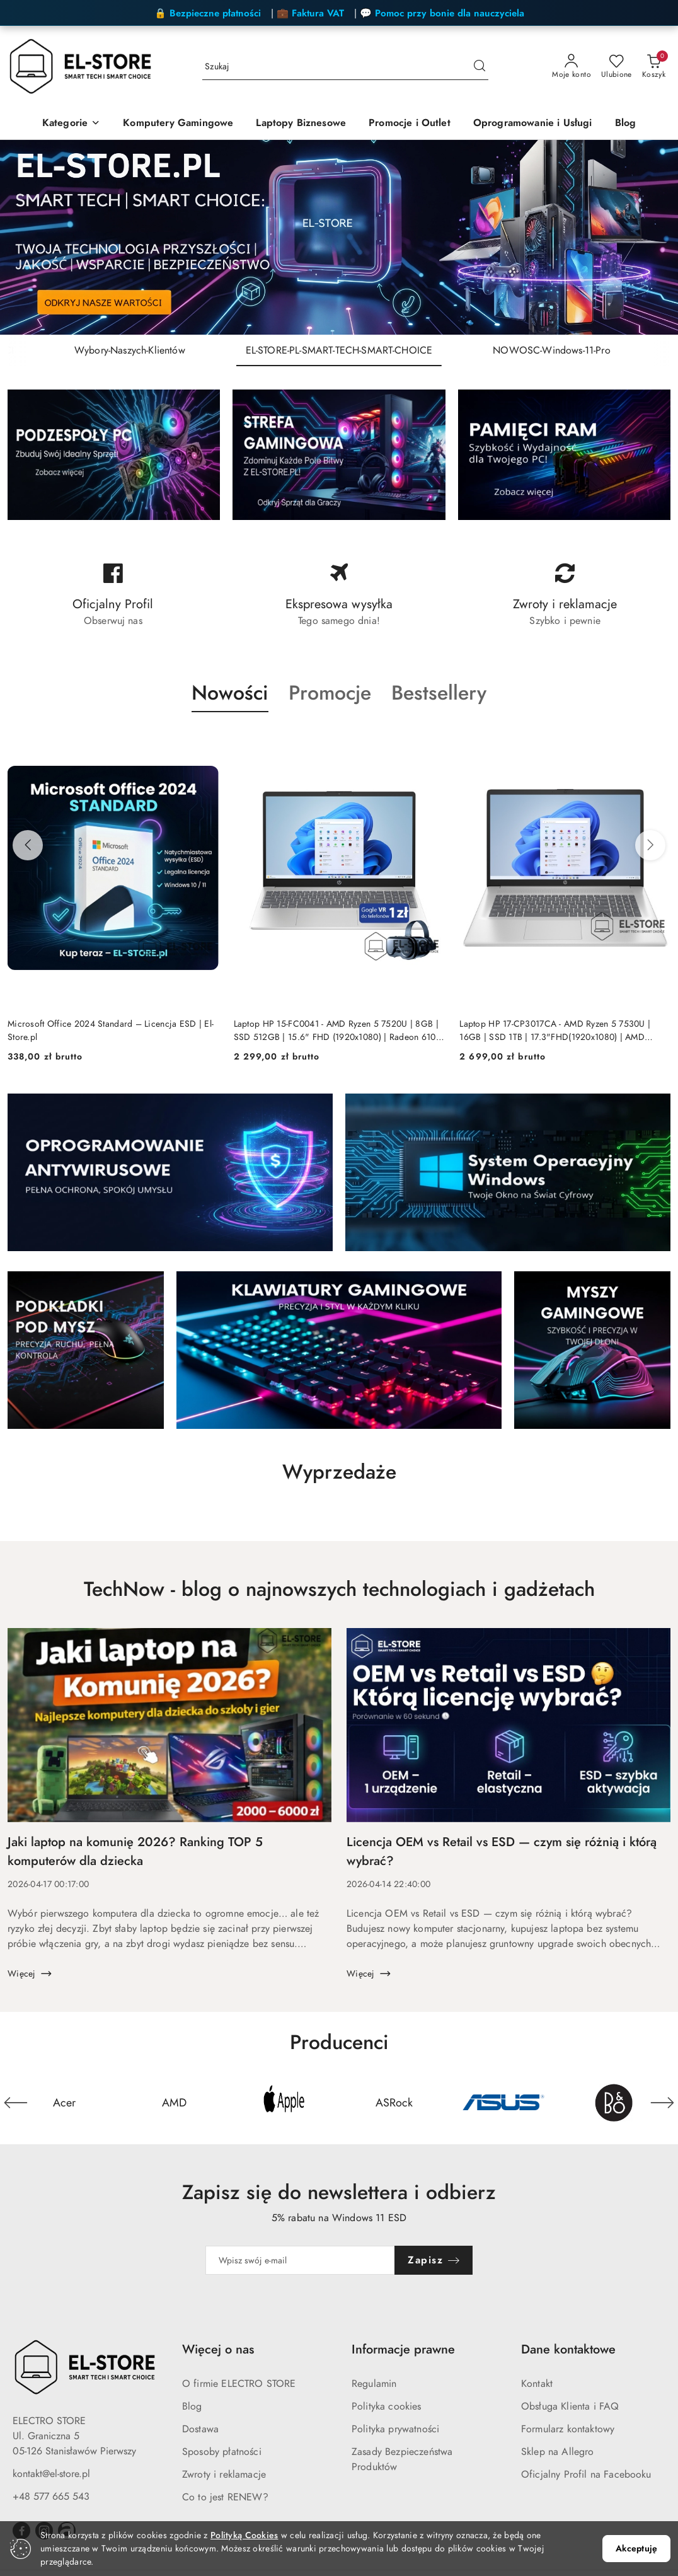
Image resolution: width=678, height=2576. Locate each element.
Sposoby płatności (221, 2452)
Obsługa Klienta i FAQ (570, 2406)
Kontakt (537, 2384)
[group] (339, 237)
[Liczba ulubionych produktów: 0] (616, 67)
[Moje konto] (571, 67)
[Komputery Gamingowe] (178, 124)
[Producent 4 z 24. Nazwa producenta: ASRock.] (394, 2103)
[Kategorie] (71, 124)
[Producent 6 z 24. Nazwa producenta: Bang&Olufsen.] (614, 2103)
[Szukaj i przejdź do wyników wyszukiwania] (479, 66)
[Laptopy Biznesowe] (301, 124)
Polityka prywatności (395, 2429)
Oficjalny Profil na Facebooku (586, 2474)
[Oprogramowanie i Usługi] (532, 124)
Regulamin (374, 2384)
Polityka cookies (387, 2406)
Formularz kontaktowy (567, 2429)
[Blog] (625, 124)
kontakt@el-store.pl (51, 2474)
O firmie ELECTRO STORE (239, 2384)
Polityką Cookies (244, 2535)
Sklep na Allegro (557, 2452)
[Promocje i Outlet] (410, 124)
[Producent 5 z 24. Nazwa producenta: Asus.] (503, 2103)
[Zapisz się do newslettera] (300, 2260)
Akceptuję (636, 2549)
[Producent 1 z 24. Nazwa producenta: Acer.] (64, 2103)
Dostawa (200, 2429)
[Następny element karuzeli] (662, 2102)
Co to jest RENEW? (225, 2497)
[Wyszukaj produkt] (345, 67)
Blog (192, 2406)
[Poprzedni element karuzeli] (16, 2102)
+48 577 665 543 (51, 2497)
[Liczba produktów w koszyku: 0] (653, 67)
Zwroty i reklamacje (224, 2474)
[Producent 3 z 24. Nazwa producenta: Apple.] (284, 2103)
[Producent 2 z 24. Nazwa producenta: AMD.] (174, 2103)
